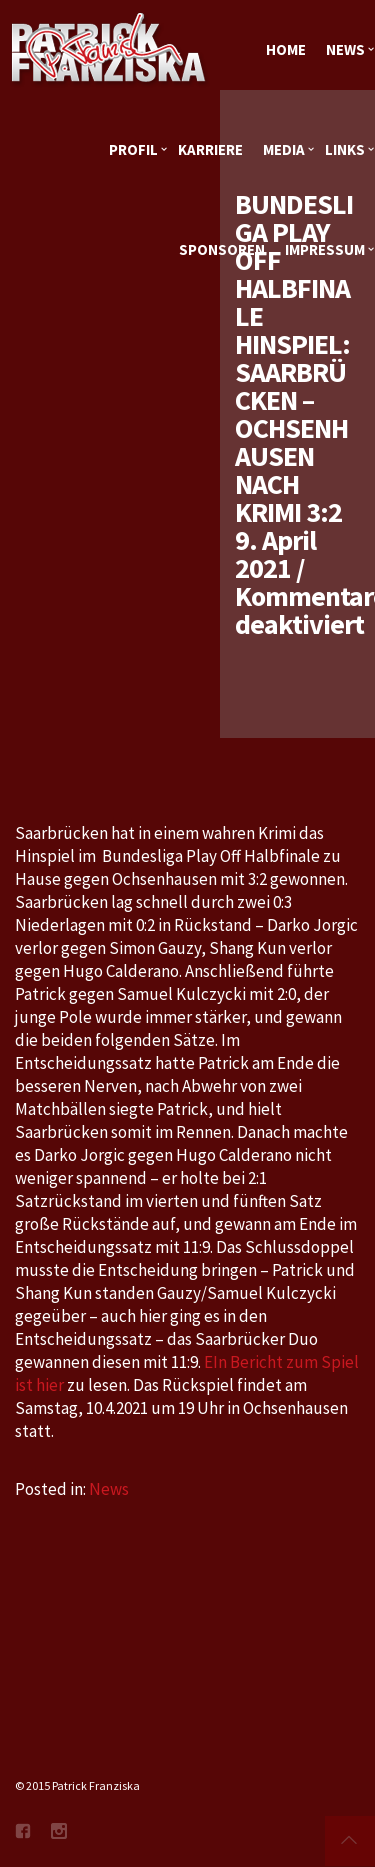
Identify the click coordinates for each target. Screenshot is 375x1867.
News (109, 1489)
